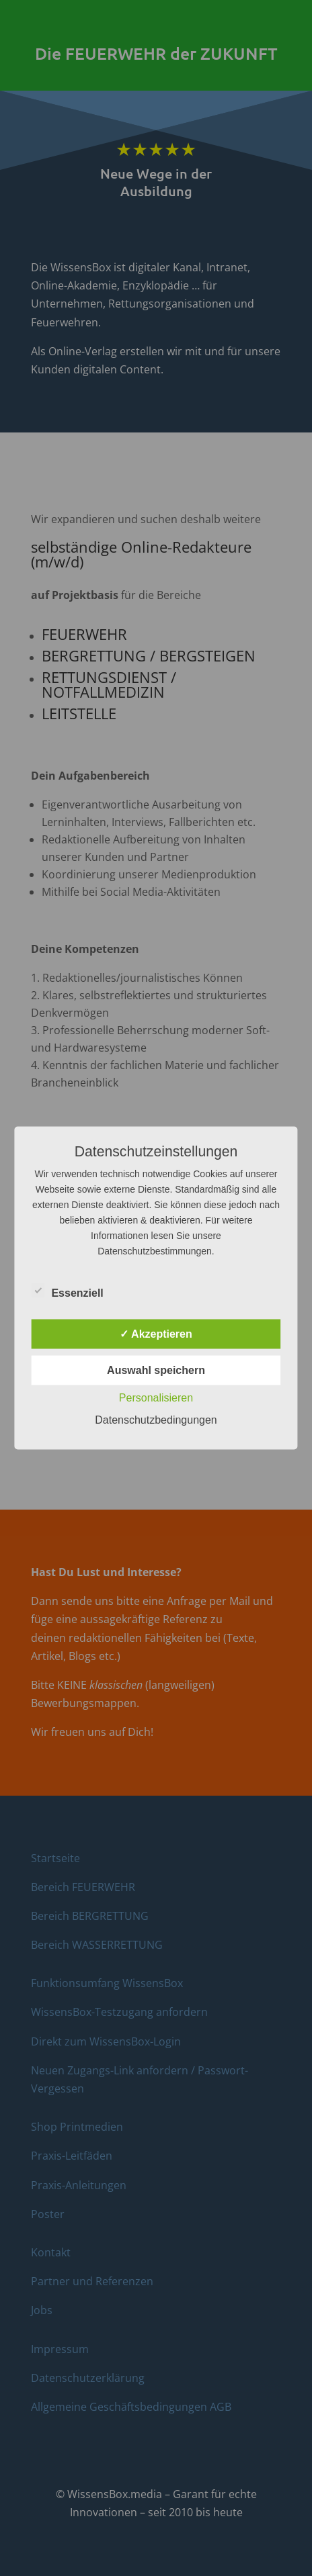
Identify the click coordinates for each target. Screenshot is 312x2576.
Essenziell (67, 1291)
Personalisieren (156, 1398)
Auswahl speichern (156, 1370)
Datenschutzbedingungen (156, 1420)
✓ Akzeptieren (156, 1334)
